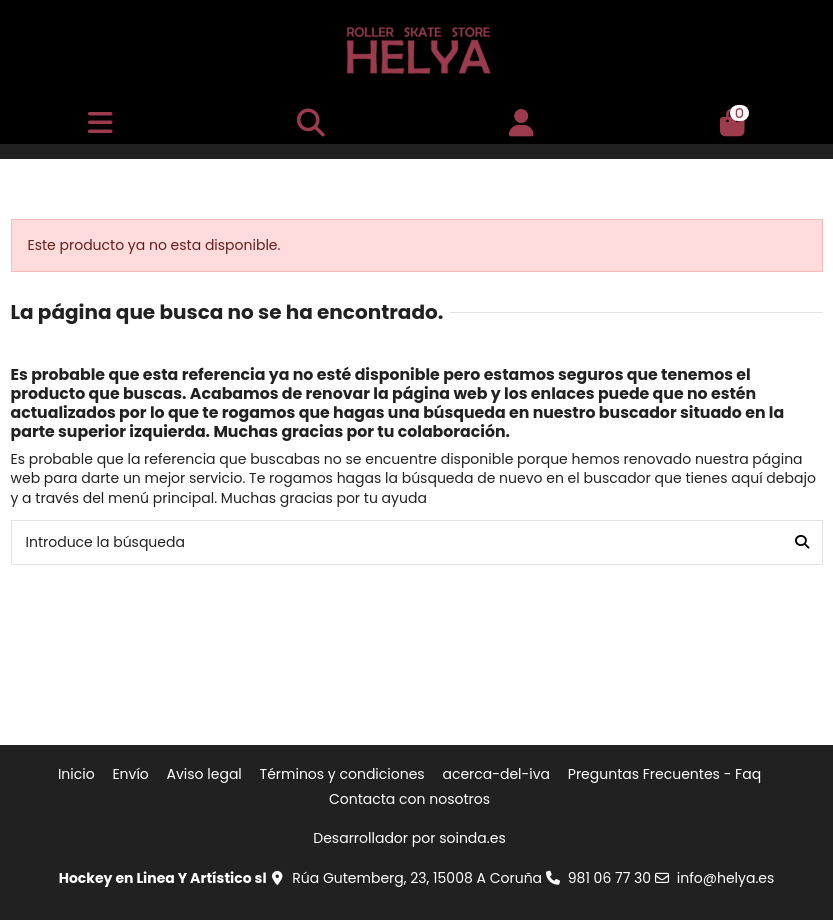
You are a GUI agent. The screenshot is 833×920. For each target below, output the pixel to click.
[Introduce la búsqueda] (802, 542)
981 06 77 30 (609, 878)
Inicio (76, 774)
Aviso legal (204, 774)
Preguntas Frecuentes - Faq (664, 774)
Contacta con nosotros (409, 799)
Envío (130, 774)
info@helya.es (726, 878)
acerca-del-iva (496, 774)
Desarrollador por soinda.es (409, 838)
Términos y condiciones (342, 774)
